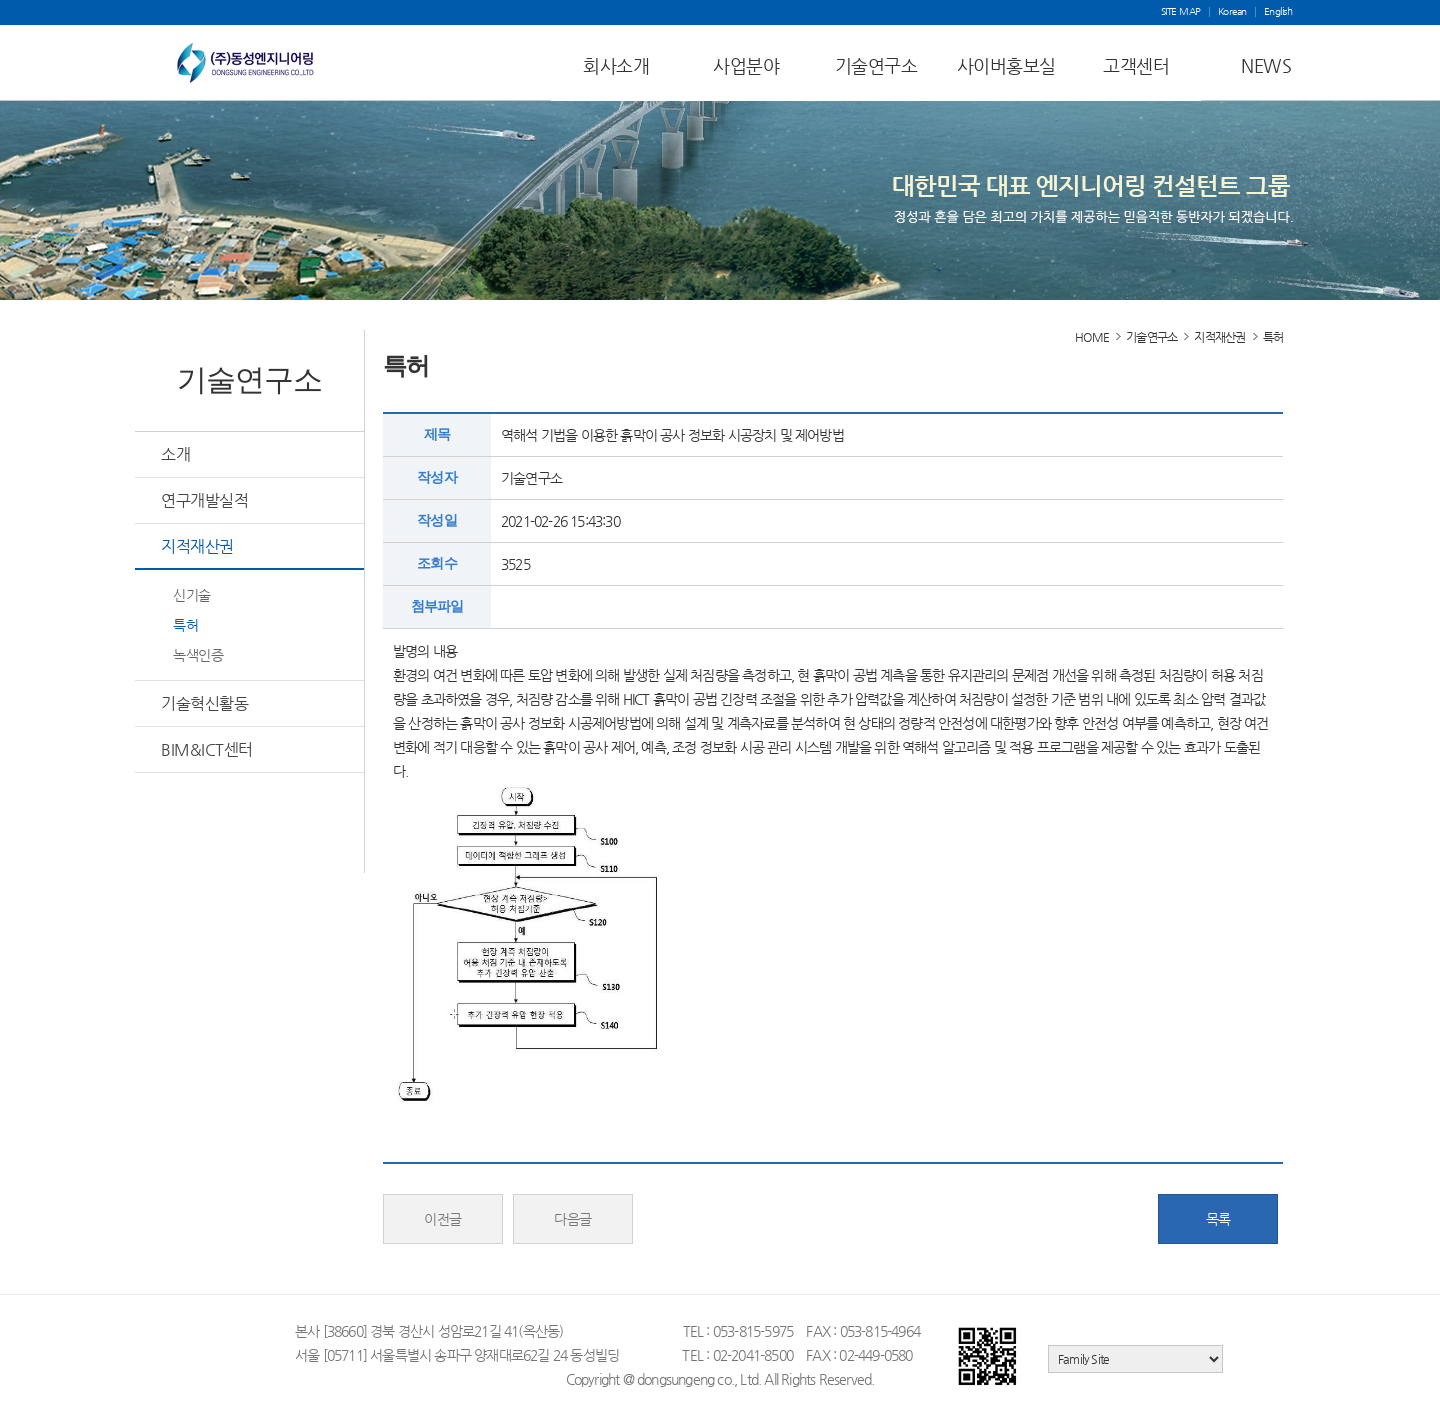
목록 (1218, 1219)
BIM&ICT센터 (207, 749)
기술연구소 (876, 65)
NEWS (1266, 65)
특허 (185, 625)
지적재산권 (197, 546)
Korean (1232, 12)
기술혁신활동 (204, 703)
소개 (175, 454)
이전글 (443, 1219)
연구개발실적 (204, 500)
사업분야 (746, 65)
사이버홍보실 (1006, 65)
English (1278, 12)
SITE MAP (1181, 12)
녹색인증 (198, 655)
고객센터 (1136, 65)
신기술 (192, 595)
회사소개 (616, 65)
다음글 (573, 1219)
